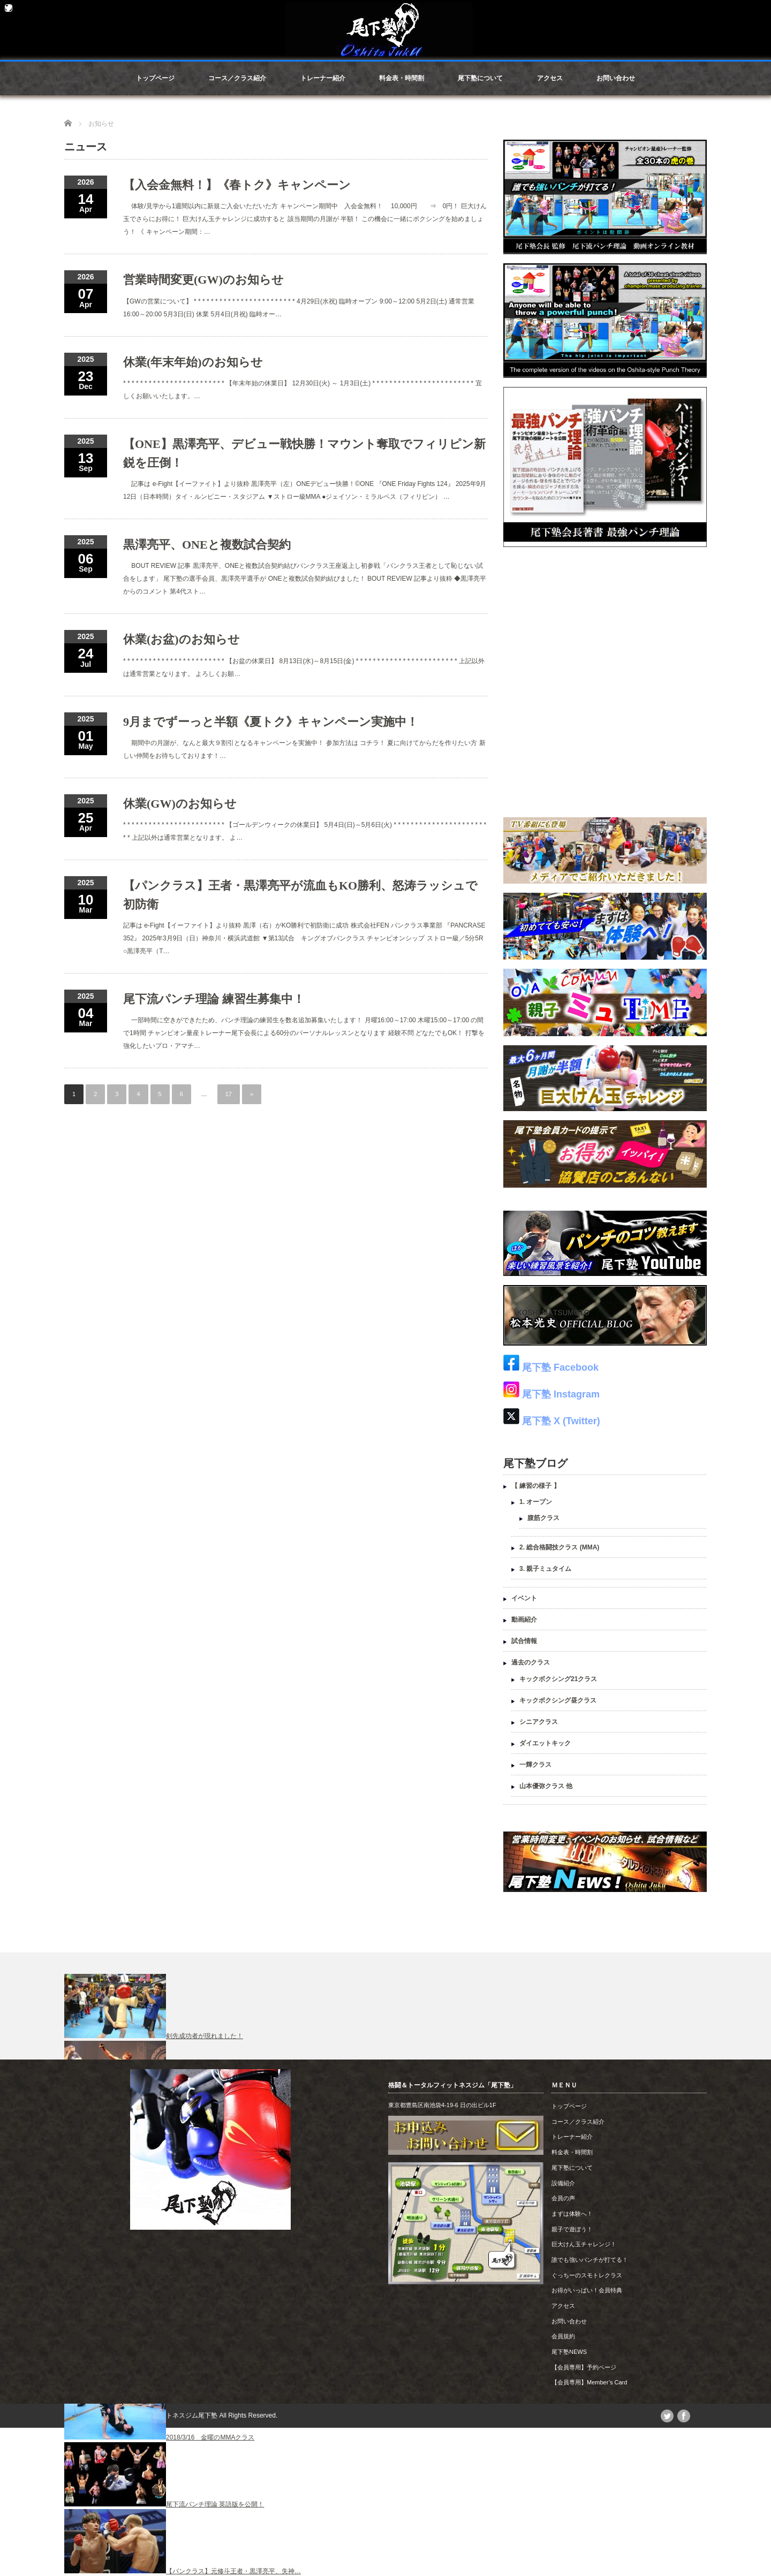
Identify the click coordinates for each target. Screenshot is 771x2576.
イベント (524, 1598)
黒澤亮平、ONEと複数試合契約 (207, 544)
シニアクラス (538, 1722)
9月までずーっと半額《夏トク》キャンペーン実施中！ (270, 721)
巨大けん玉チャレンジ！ (583, 2244)
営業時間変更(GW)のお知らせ (203, 279)
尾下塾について (480, 78)
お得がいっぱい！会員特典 (586, 2290)
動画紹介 (524, 1619)
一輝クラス (535, 1764)
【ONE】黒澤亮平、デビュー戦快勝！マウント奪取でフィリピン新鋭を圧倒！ (304, 453)
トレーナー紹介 (322, 78)
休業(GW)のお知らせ (180, 803)
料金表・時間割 (401, 78)
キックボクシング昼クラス (557, 1700)
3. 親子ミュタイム (545, 1568)
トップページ (155, 78)
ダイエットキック (545, 1743)
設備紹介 (563, 2183)
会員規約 (563, 2336)
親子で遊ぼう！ (572, 2229)
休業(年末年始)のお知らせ (193, 362)
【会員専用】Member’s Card (589, 2382)
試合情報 (524, 1641)
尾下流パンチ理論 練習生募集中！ (214, 999)
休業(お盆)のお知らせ (181, 639)
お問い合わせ (615, 78)
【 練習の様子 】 (535, 1486)
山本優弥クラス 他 (545, 1786)
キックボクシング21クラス (558, 1679)
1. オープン (535, 1502)
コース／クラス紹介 (237, 78)
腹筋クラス (543, 1518)
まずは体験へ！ (572, 2213)
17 (228, 1094)
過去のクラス (530, 1662)
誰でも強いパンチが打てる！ (589, 2259)
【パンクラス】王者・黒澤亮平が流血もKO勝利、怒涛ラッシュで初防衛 (300, 895)
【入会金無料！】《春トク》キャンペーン (237, 185)
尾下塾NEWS (569, 2352)
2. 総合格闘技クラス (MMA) (559, 1547)
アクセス (550, 78)
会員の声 (563, 2198)
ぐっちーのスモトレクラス (586, 2275)
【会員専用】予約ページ (583, 2367)
